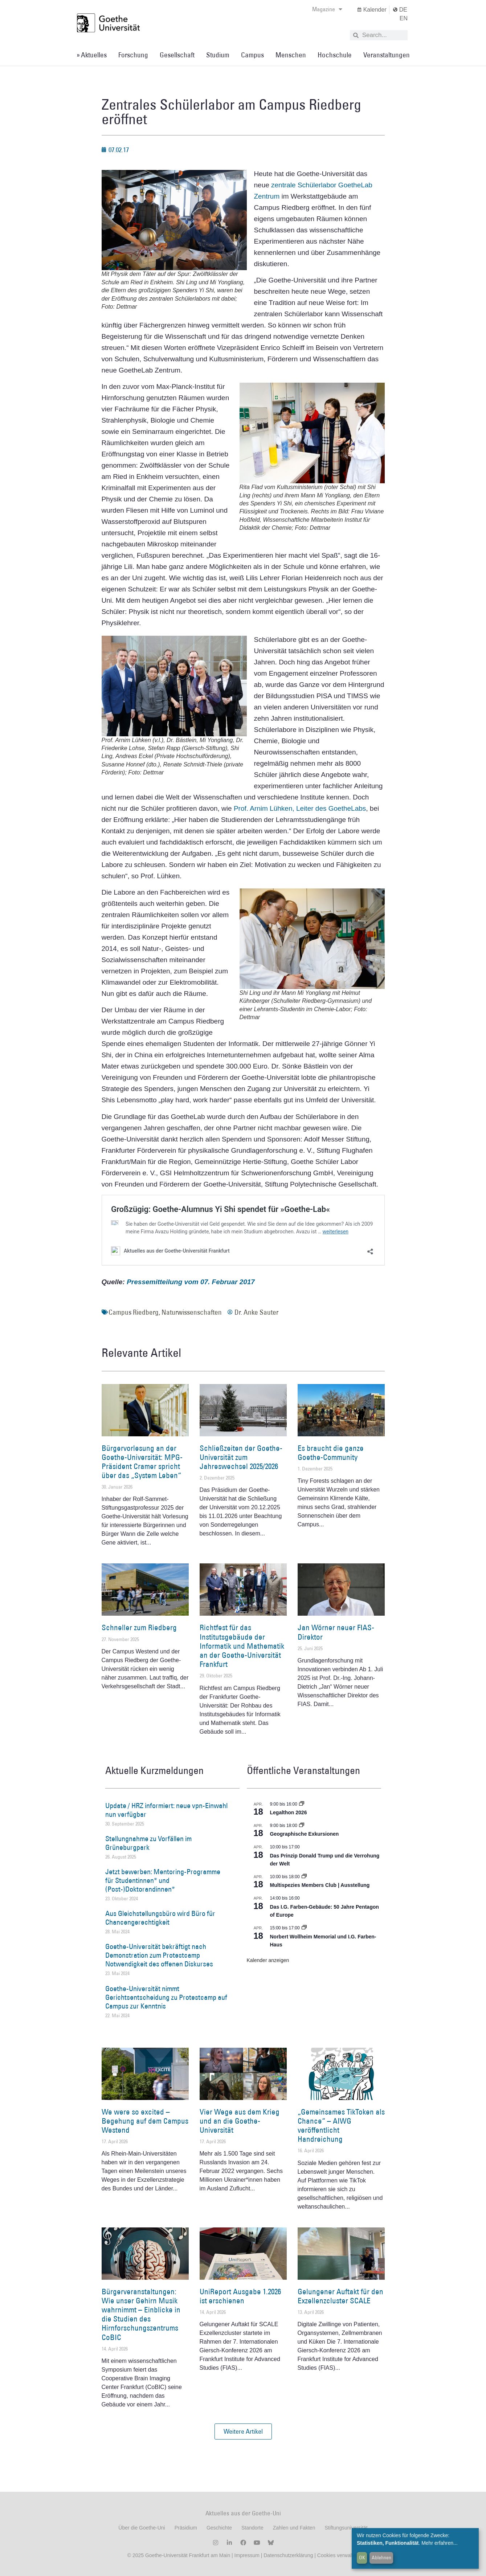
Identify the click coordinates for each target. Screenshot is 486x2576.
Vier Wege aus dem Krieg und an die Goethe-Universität (239, 2121)
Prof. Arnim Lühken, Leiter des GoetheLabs (300, 808)
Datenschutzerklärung (288, 2555)
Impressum (246, 2555)
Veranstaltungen (386, 54)
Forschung (133, 54)
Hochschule (335, 54)
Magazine (327, 9)
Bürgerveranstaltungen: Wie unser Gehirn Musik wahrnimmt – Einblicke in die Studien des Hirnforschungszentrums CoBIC (141, 2314)
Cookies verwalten (338, 2555)
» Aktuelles (92, 54)
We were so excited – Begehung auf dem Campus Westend (145, 2121)
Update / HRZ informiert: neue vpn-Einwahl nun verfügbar (166, 1810)
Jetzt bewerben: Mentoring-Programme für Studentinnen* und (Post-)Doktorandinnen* (162, 1880)
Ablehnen (381, 2557)
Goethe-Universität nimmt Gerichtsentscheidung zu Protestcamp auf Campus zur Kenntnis (166, 1997)
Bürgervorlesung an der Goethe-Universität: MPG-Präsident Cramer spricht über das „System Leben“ (142, 1462)
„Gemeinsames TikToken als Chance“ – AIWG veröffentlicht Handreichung (341, 2125)
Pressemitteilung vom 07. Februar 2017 (191, 1282)
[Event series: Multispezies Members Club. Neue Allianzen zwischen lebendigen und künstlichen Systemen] (304, 1876)
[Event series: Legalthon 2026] (301, 1804)
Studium (217, 54)
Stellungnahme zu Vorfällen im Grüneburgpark (148, 1843)
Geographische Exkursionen (304, 1834)
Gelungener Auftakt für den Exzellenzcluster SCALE (340, 2296)
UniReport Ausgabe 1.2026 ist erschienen (240, 2296)
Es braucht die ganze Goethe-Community (331, 1452)
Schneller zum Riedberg (139, 1627)
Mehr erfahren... (439, 2543)
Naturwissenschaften (192, 1312)
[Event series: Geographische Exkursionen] (301, 1825)
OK (362, 2557)
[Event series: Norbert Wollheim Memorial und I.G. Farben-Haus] (304, 1927)
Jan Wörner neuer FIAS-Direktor (336, 1632)
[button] (243, 2431)
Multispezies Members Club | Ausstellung (320, 1885)
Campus (252, 54)
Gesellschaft (177, 54)
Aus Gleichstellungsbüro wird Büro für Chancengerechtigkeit (160, 1918)
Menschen (290, 54)
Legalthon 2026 (288, 1812)
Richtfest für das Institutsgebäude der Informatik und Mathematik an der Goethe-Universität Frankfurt (242, 1646)
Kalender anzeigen (268, 1960)
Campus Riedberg (134, 1312)
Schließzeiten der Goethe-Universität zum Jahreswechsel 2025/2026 (241, 1457)
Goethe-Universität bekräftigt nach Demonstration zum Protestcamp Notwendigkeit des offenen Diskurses (159, 1955)
